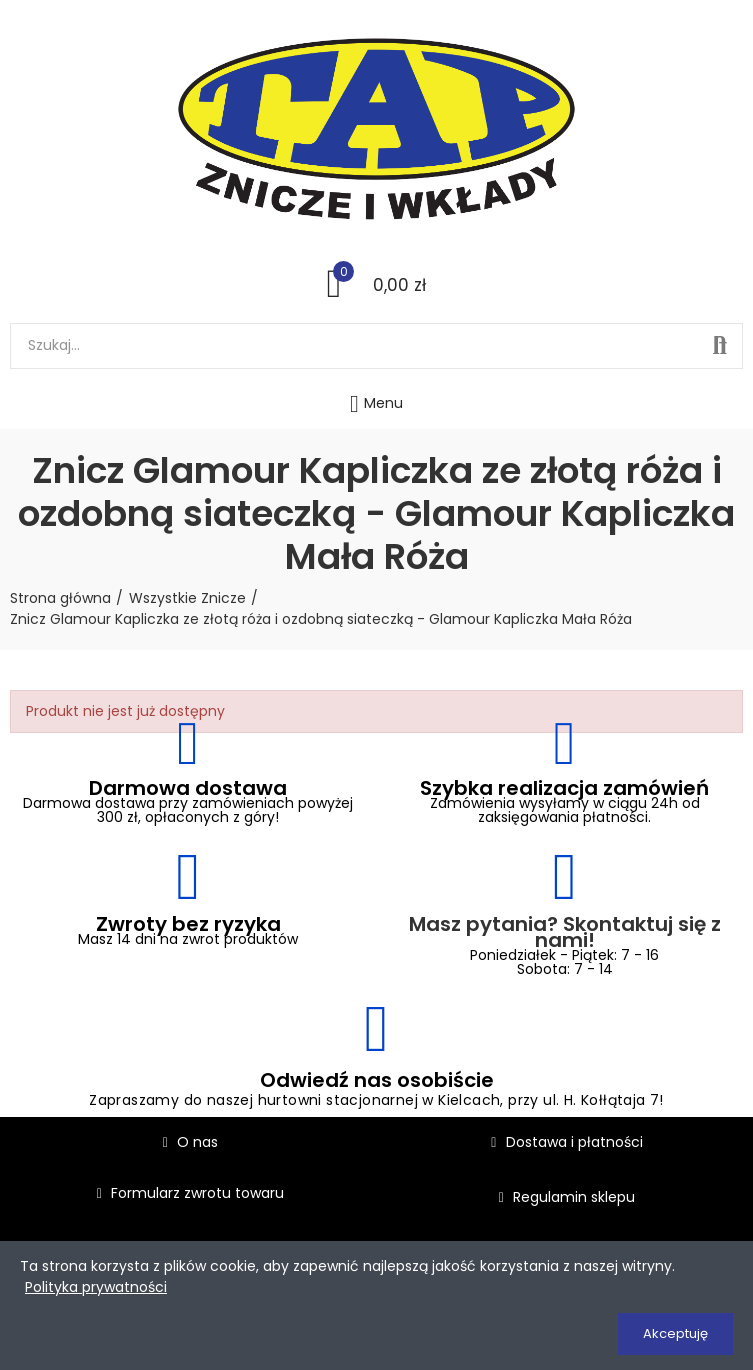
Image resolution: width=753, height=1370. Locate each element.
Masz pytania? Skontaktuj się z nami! (565, 932)
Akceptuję (675, 1333)
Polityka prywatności (96, 1287)
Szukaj (720, 346)
